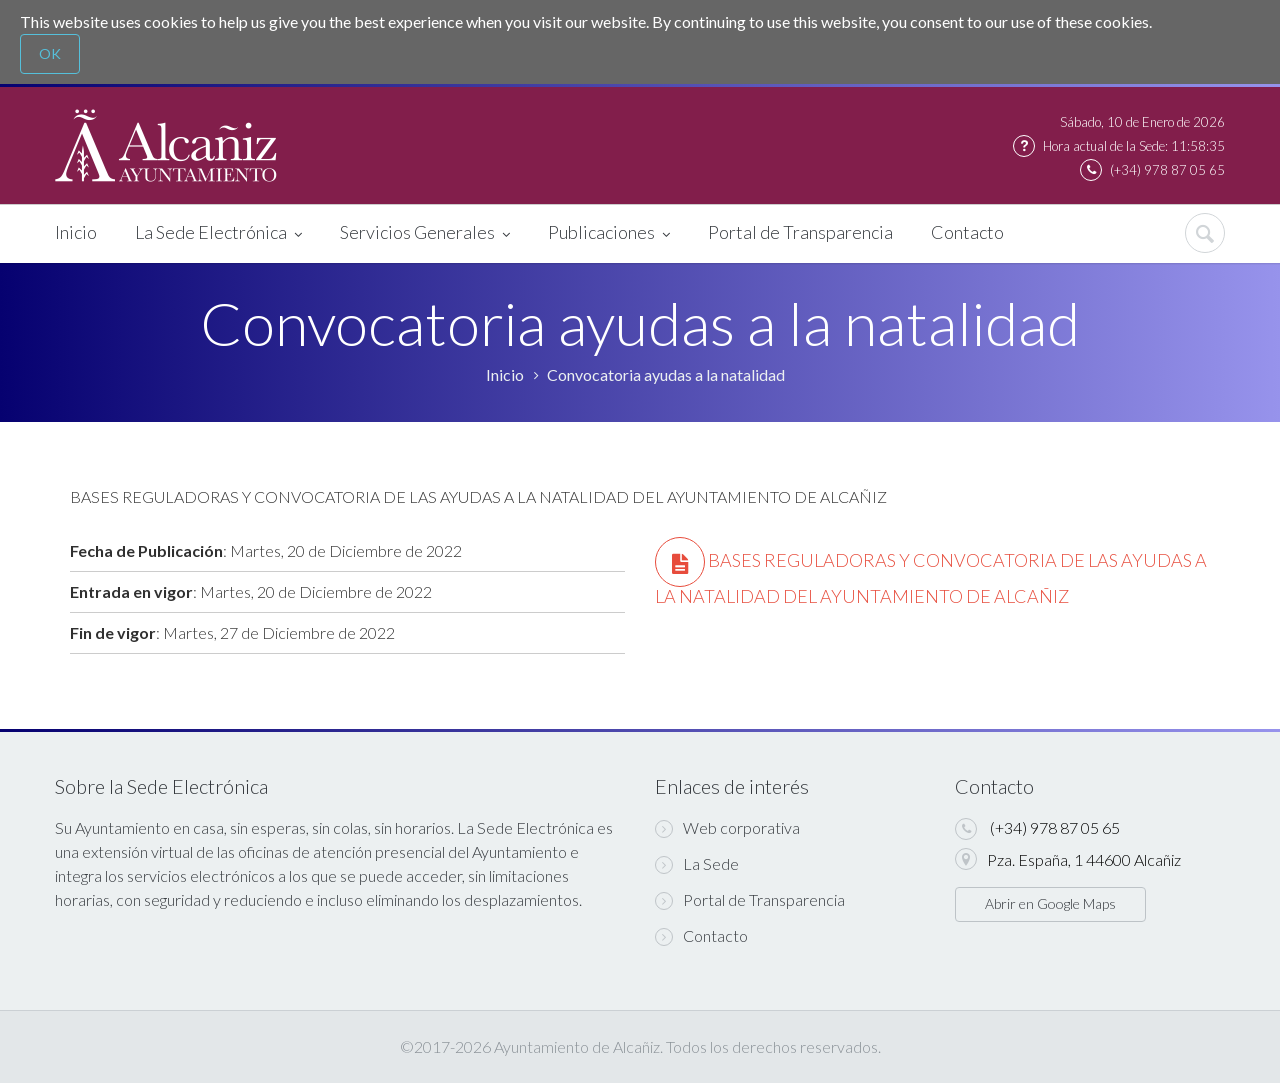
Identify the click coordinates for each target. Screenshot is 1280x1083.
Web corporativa (727, 828)
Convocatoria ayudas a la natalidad (666, 374)
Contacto (967, 232)
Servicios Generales (425, 234)
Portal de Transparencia (800, 232)
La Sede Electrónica (218, 234)
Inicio (76, 232)
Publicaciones (609, 234)
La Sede (697, 864)
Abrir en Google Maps (1050, 903)
